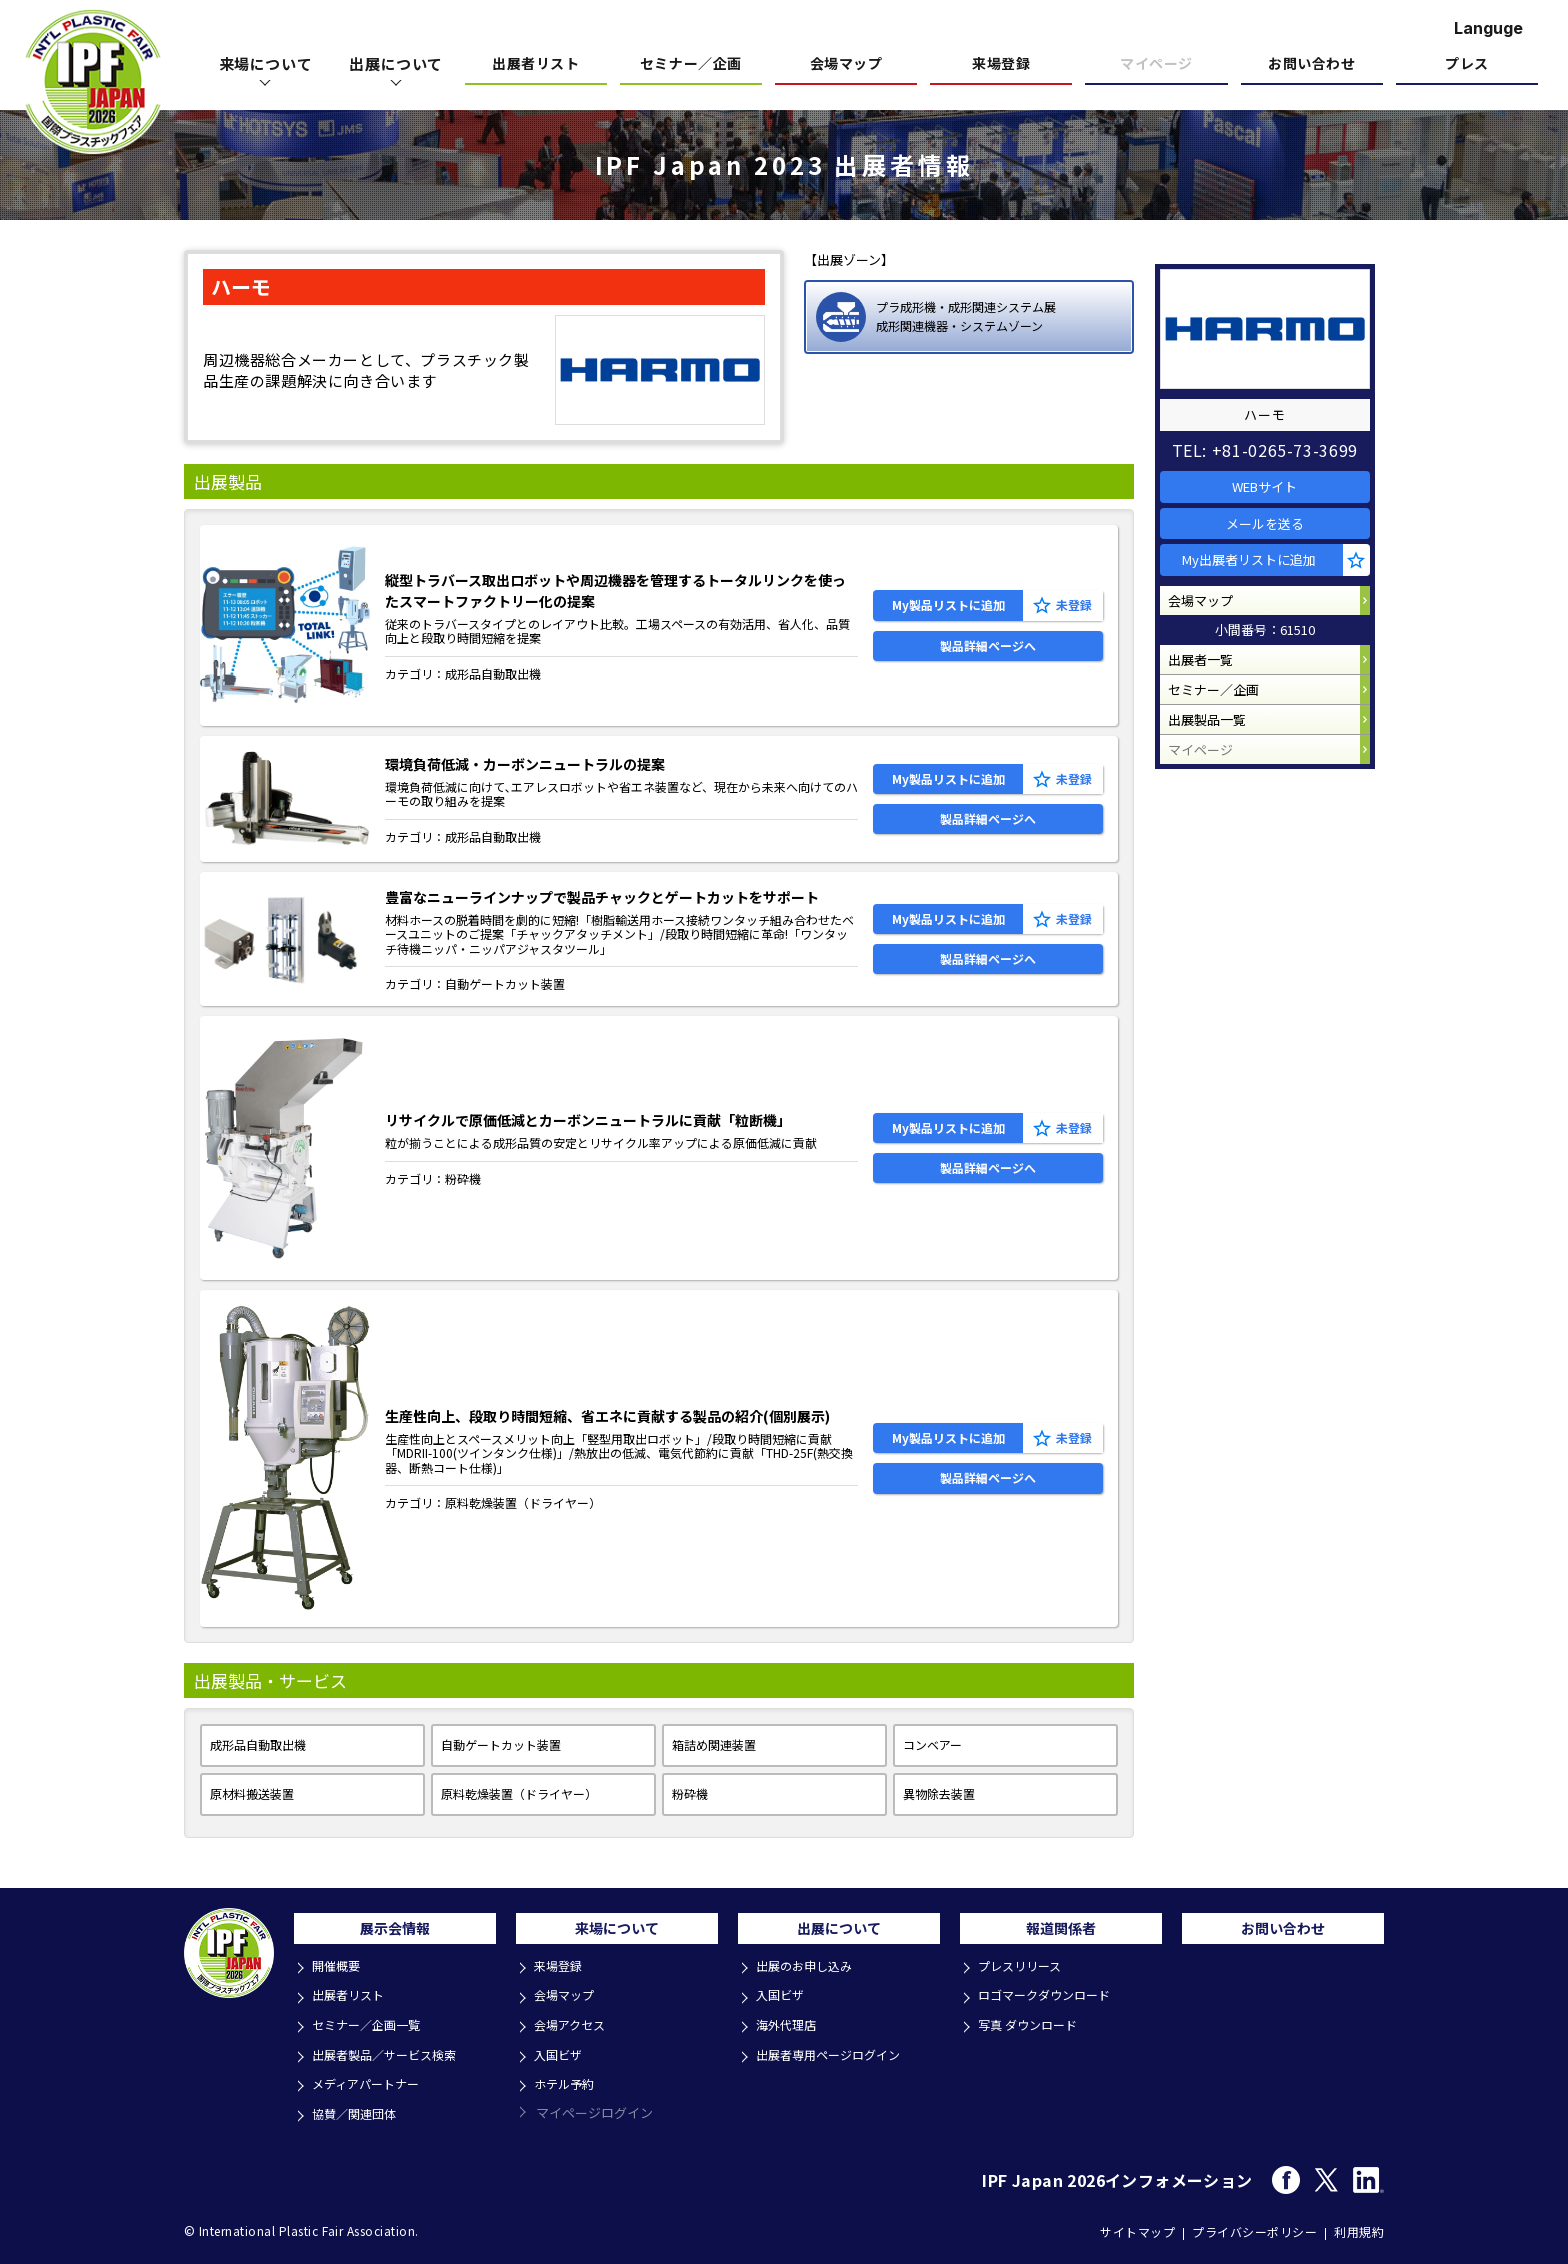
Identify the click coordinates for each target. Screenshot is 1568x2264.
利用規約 (1359, 2226)
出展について (396, 63)
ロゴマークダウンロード (1051, 2001)
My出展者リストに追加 (1261, 572)
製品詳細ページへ (988, 651)
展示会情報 (395, 1933)
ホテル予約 (568, 2082)
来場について (266, 63)
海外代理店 (790, 2028)
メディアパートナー (372, 2082)
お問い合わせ (1311, 64)
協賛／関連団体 (359, 2109)
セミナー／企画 (691, 64)
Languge (1488, 28)
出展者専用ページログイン (836, 2055)
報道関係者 (1061, 1933)
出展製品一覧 (1216, 766)
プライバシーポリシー (1254, 2226)
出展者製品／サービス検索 (392, 2055)
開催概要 (340, 1974)
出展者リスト (535, 64)
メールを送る (1274, 525)
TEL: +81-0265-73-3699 (1274, 436)
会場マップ (846, 64)
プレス (1467, 64)
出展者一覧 (1209, 690)
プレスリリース (1025, 1974)
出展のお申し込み (810, 1974)
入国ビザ (562, 2055)
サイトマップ (1137, 2226)
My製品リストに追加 (948, 598)
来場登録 (1001, 64)
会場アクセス (574, 2028)
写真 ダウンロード (1033, 2028)
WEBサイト (1274, 477)
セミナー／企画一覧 (372, 2028)
